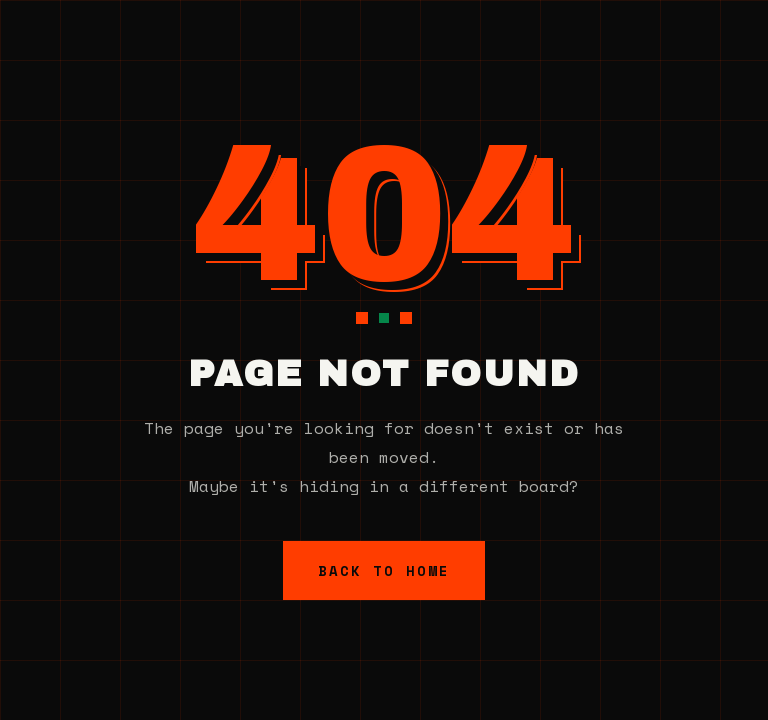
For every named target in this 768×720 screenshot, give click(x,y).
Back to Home (384, 570)
